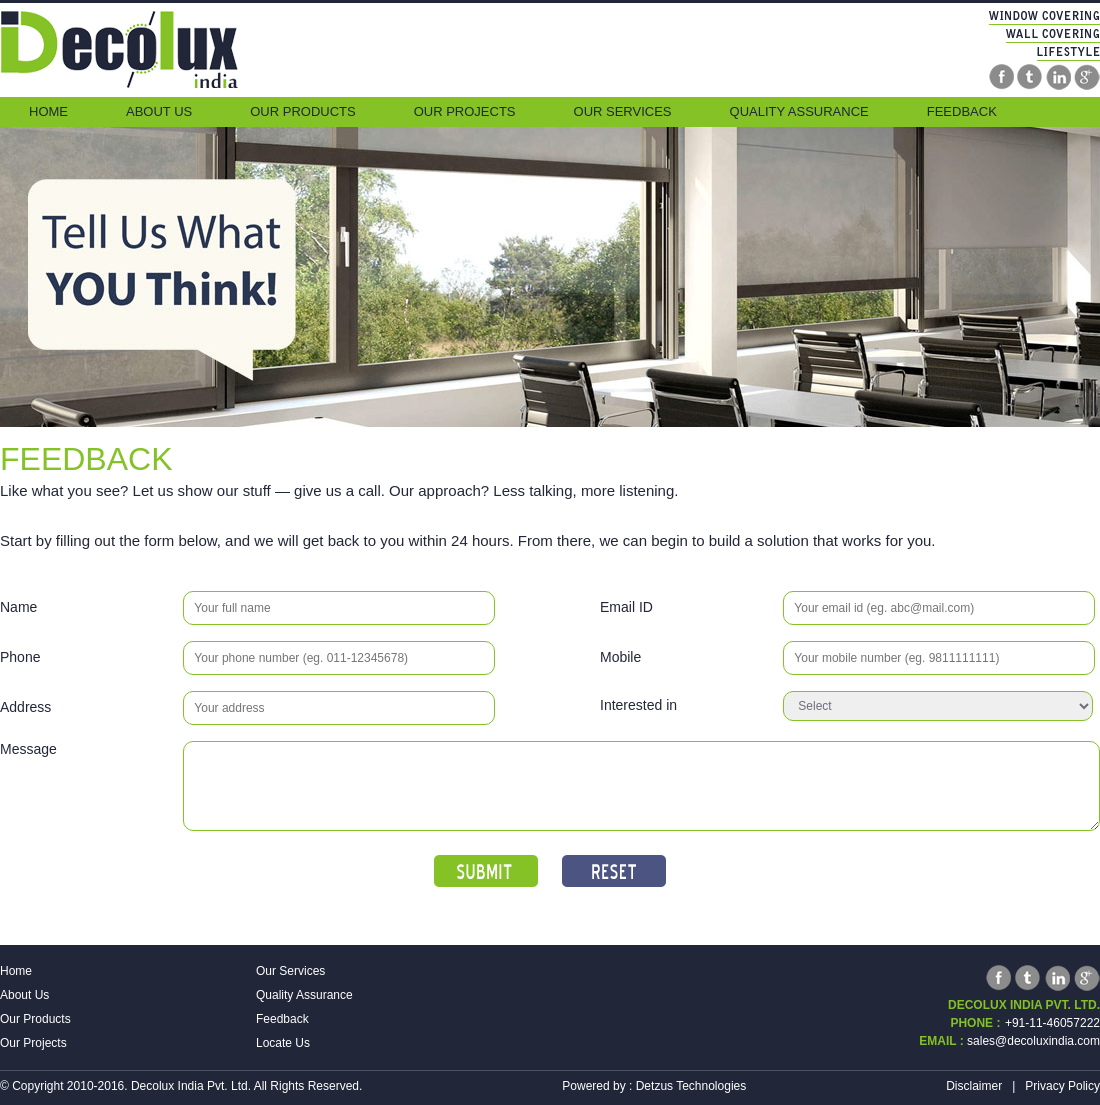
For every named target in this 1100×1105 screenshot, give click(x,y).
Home (48, 111)
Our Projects (465, 111)
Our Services (623, 111)
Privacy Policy (1062, 1086)
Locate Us (283, 1043)
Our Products (302, 111)
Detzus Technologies (691, 1086)
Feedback (962, 111)
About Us (159, 111)
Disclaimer (974, 1086)
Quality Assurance (799, 111)
